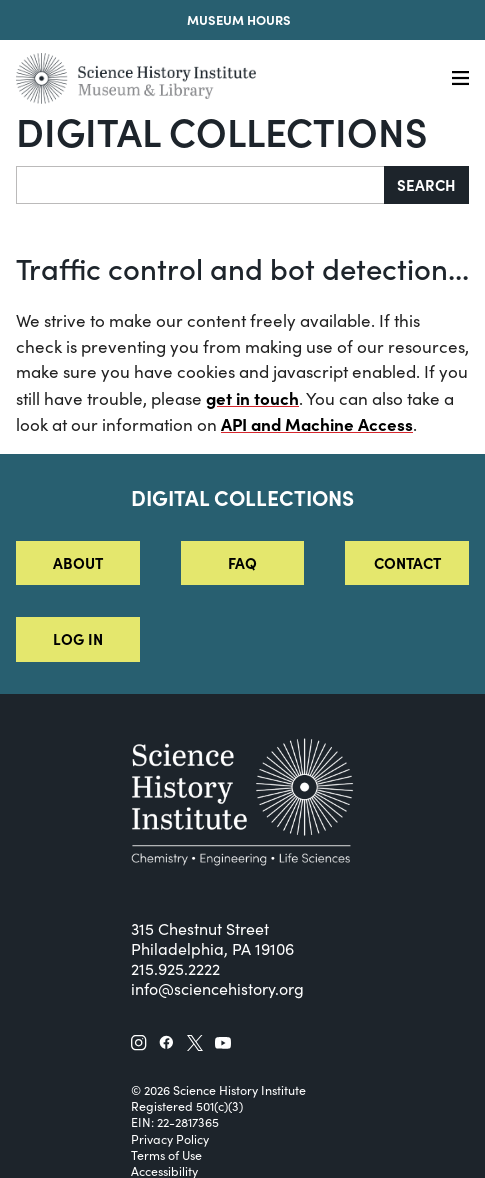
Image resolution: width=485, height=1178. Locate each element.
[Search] (200, 185)
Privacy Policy (170, 1139)
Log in (78, 638)
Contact (407, 562)
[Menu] (460, 78)
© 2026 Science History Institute (218, 1090)
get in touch (252, 397)
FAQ (242, 562)
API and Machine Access (317, 423)
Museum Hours (239, 19)
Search (426, 184)
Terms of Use (166, 1155)
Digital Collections (221, 130)
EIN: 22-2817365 (175, 1122)
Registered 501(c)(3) (187, 1106)
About (78, 562)
